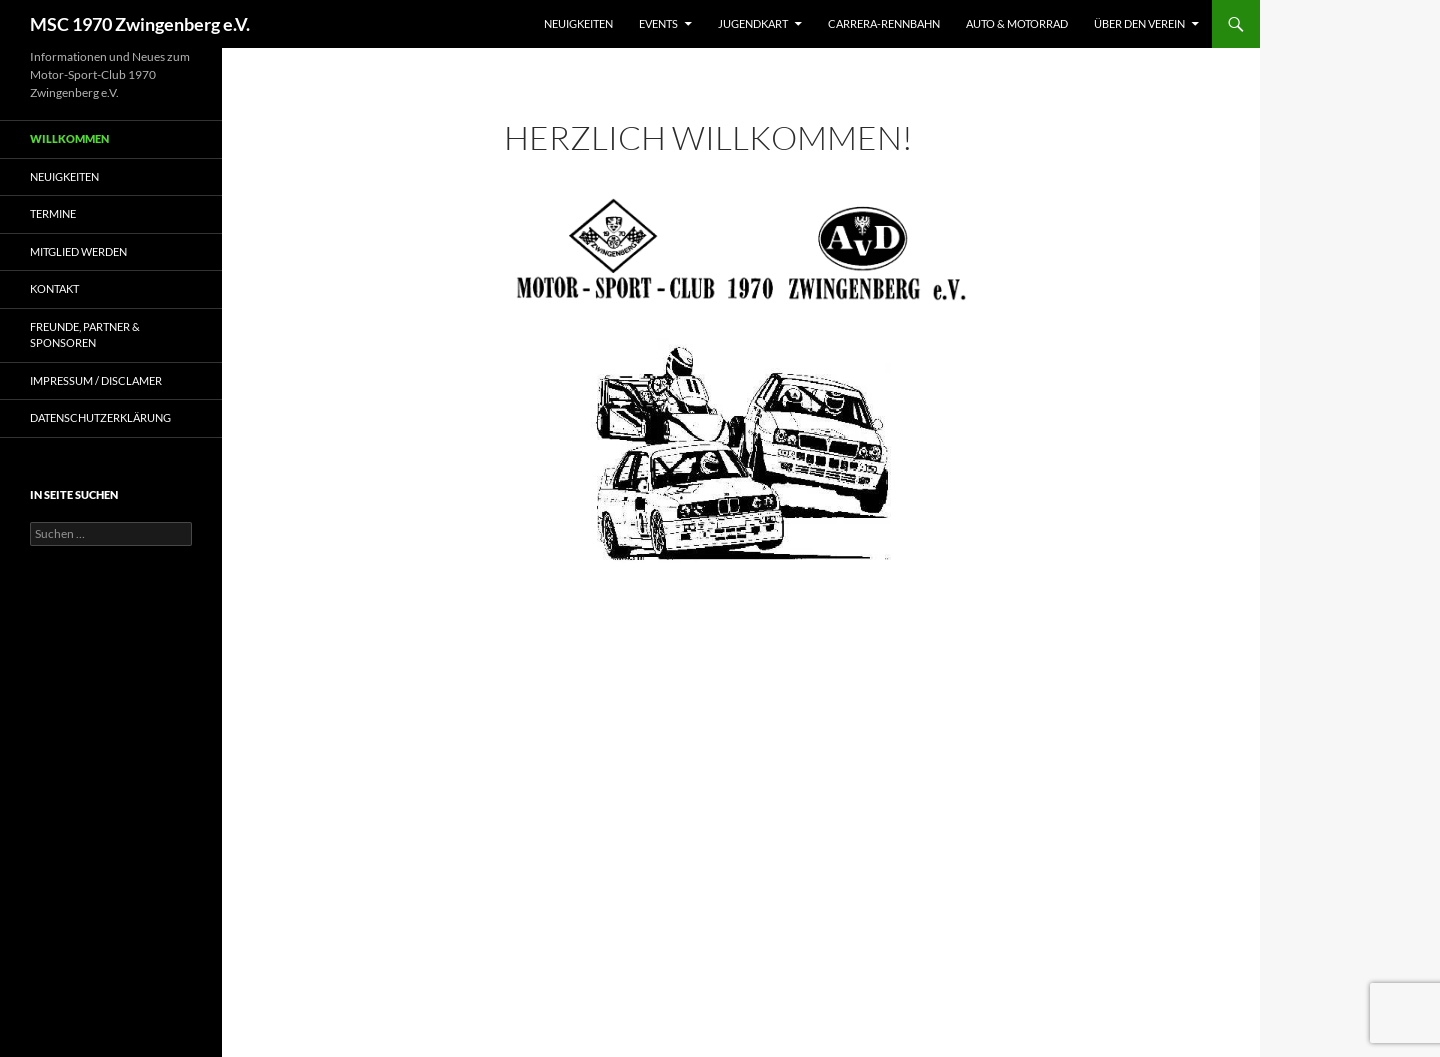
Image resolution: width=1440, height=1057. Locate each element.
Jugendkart (753, 23)
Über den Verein (1139, 23)
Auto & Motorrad (1017, 23)
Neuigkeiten (578, 23)
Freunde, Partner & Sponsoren (85, 335)
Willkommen (69, 138)
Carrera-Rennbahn (884, 23)
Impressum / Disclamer (96, 380)
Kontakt (54, 288)
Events (658, 23)
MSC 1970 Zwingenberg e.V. (140, 24)
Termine (53, 213)
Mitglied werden (78, 251)
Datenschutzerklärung (100, 417)
